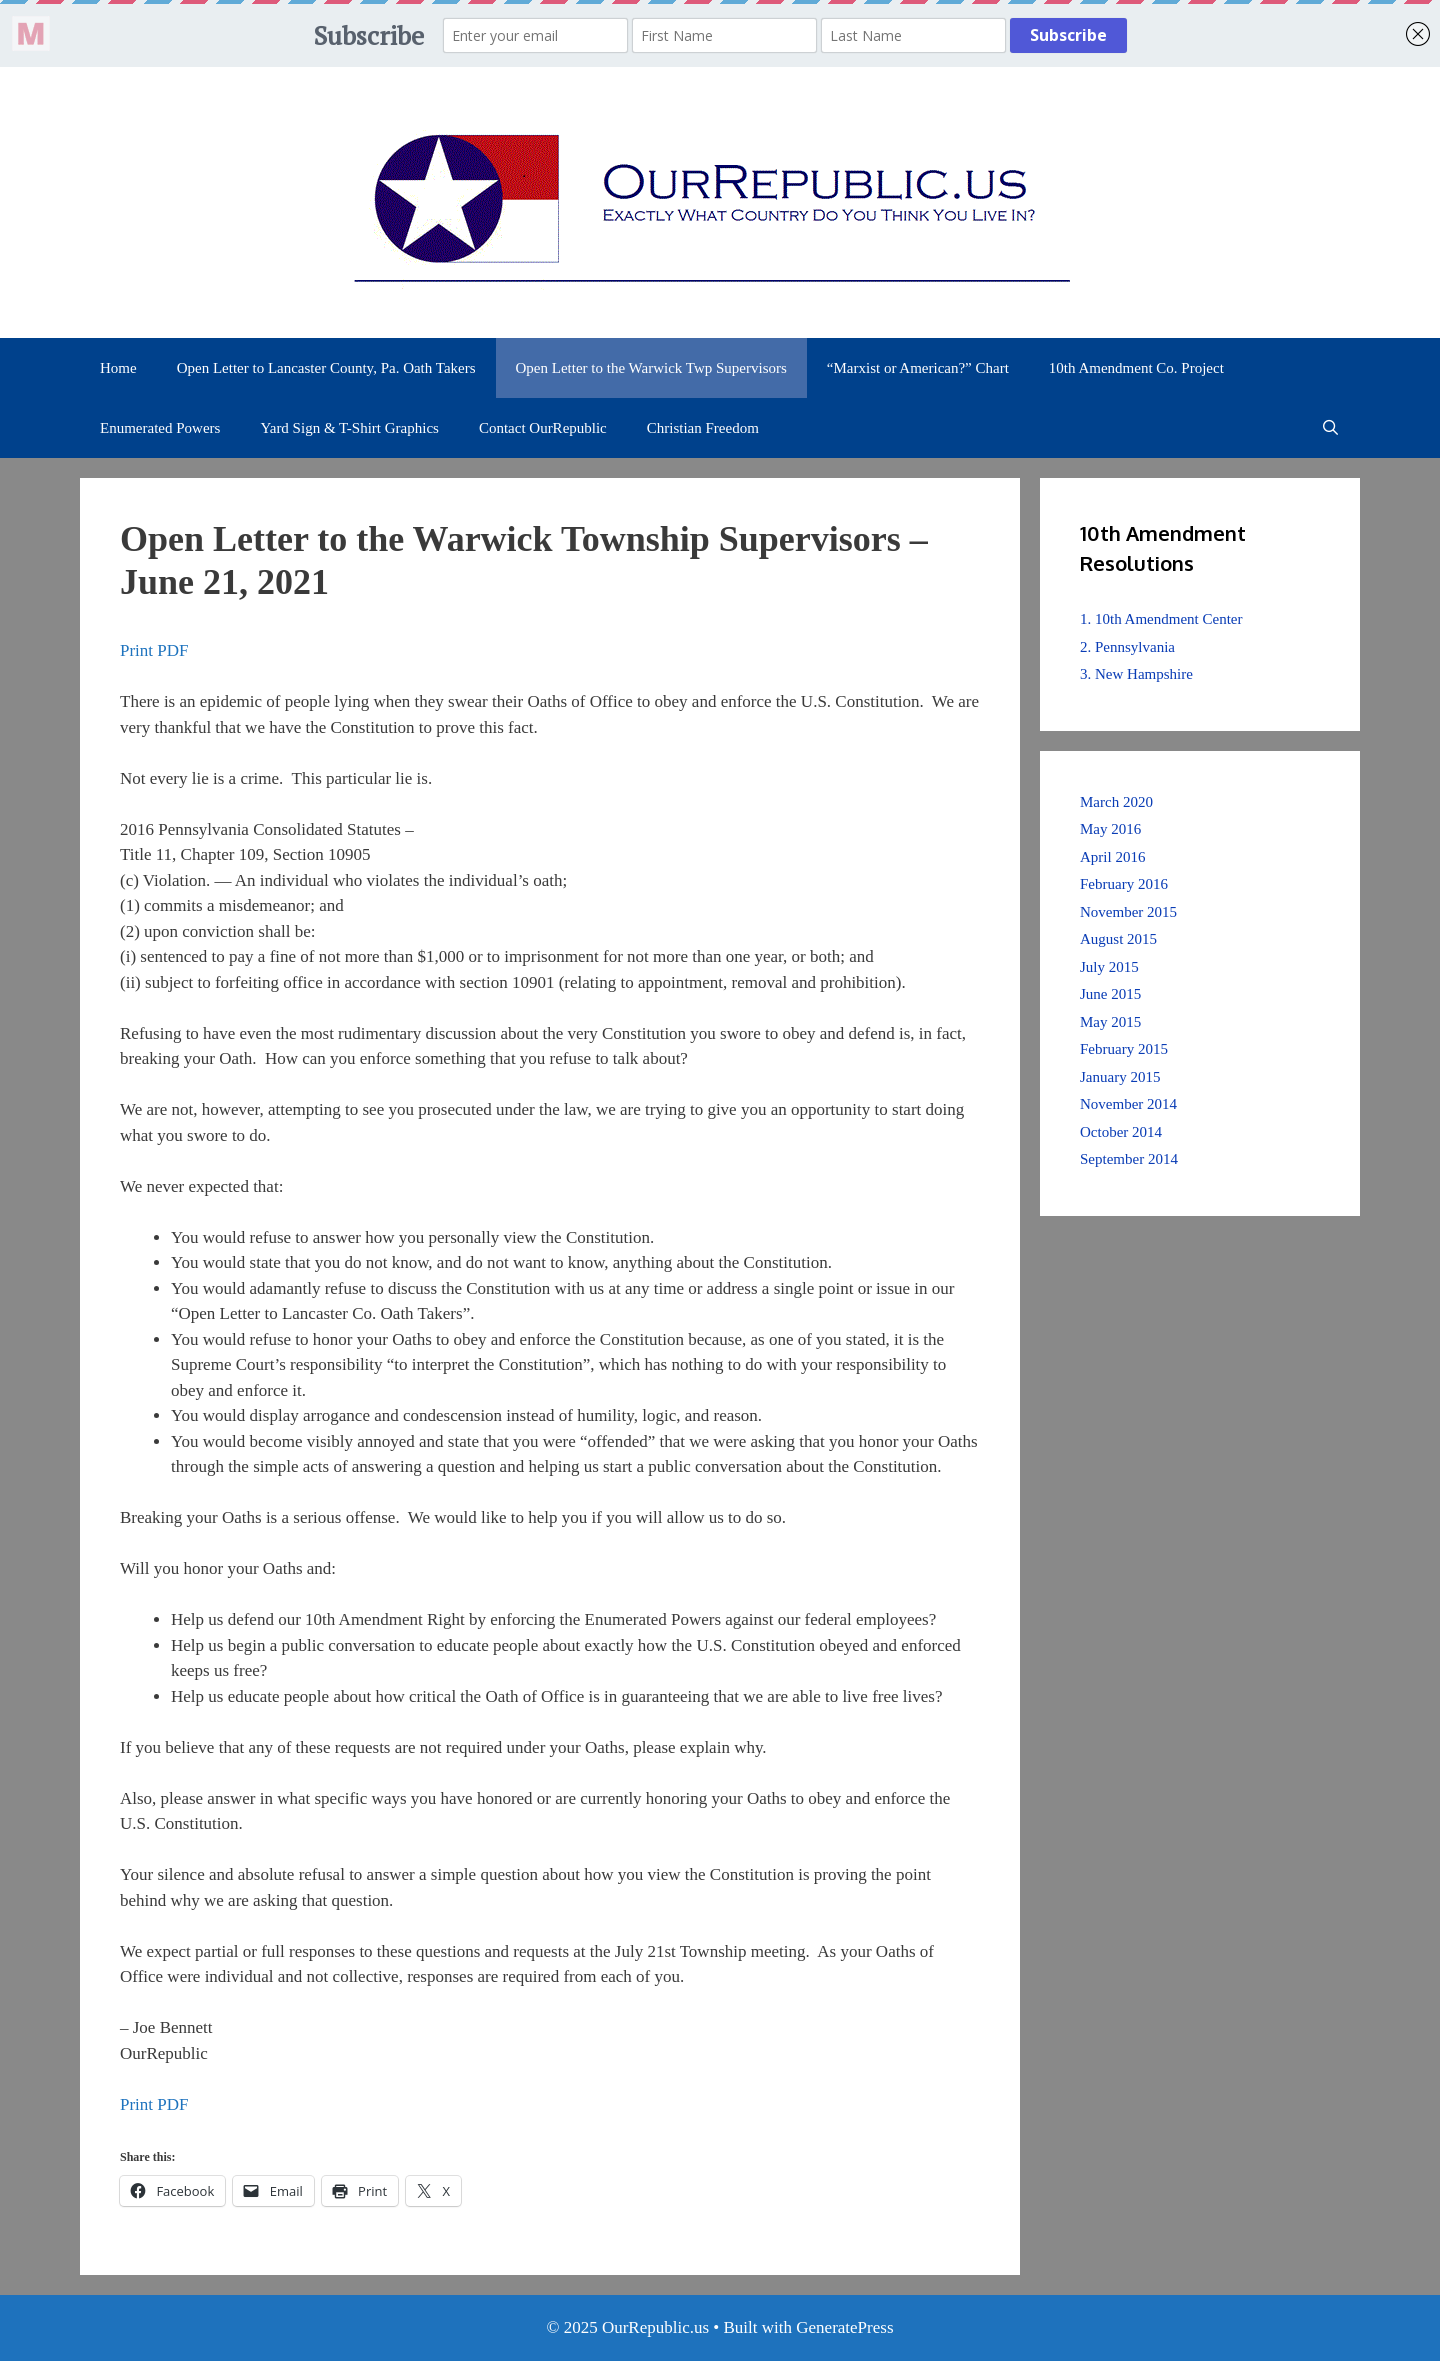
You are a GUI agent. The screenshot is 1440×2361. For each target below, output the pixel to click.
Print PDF (154, 650)
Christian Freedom (703, 428)
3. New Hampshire (1136, 674)
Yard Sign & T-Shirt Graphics (349, 428)
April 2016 (1112, 857)
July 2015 (1109, 967)
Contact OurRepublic (543, 428)
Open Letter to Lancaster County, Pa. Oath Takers (326, 368)
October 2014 (1121, 1132)
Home (118, 368)
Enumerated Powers (160, 428)
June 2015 (1110, 994)
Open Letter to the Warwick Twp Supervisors (651, 368)
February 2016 (1124, 884)
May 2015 (1110, 1022)
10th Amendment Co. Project (1136, 368)
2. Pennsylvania (1127, 647)
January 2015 (1120, 1077)
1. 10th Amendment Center (1161, 619)
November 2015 (1128, 912)
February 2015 (1124, 1049)
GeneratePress (844, 2327)
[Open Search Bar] (1330, 428)
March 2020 (1116, 802)
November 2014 (1128, 1104)
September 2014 (1129, 1159)
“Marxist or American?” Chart (918, 368)
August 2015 (1118, 939)
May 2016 (1110, 829)
